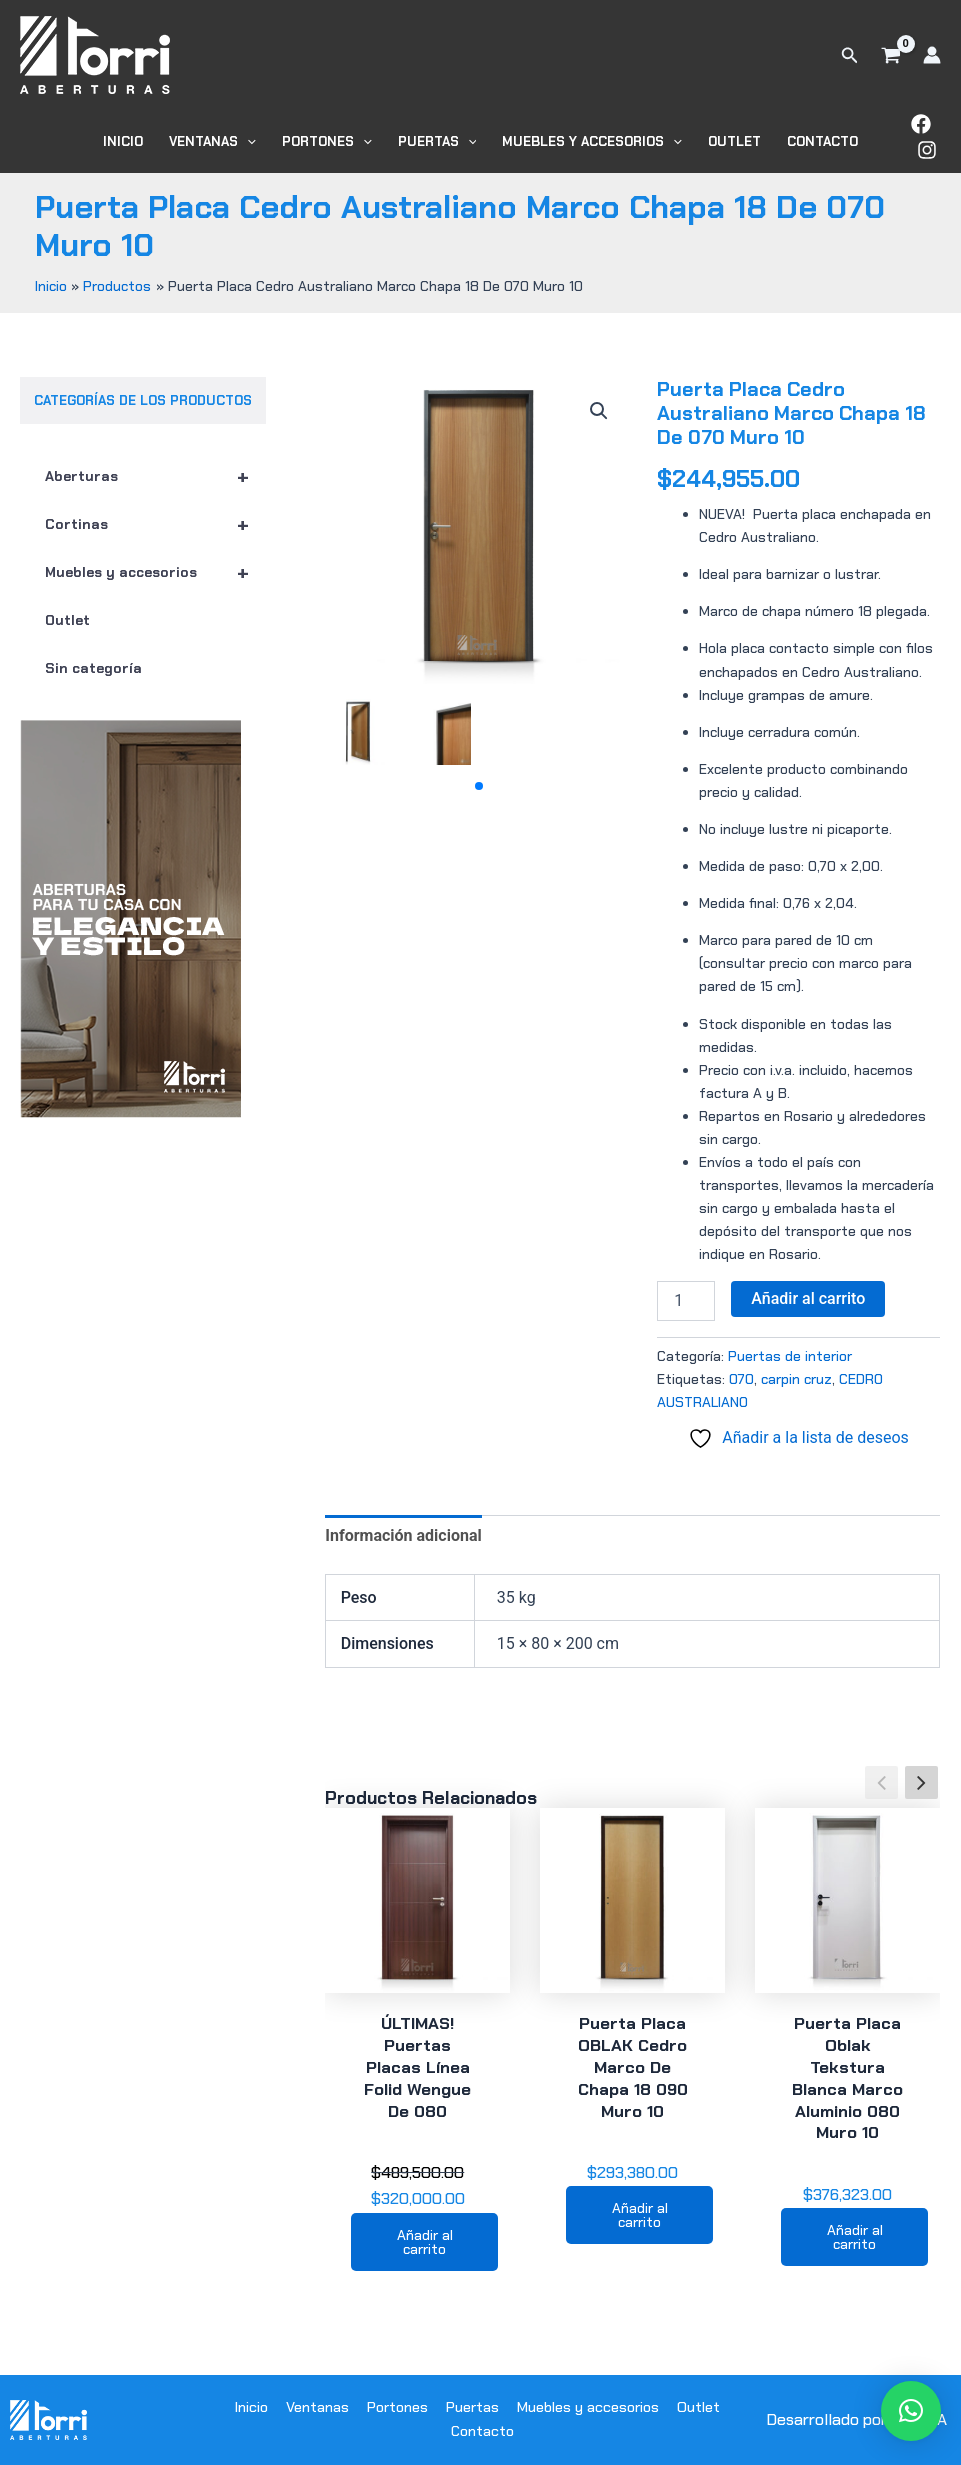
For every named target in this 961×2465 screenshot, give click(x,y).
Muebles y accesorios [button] (592, 141)
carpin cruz (796, 1379)
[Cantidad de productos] (686, 1301)
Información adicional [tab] (403, 1535)
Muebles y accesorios (155, 572)
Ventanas (317, 2407)
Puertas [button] (437, 141)
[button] (850, 55)
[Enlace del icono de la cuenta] (932, 55)
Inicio (123, 141)
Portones (397, 2407)
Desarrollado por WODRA (856, 2419)
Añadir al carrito (808, 1298)
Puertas (472, 2407)
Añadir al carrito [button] (425, 2242)
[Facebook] (921, 124)
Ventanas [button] (212, 141)
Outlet (734, 141)
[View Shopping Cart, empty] (891, 55)
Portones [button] (327, 141)
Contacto (822, 141)
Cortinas (155, 524)
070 (741, 1379)
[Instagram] (927, 150)
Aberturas (155, 476)
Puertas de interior (790, 1356)
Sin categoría (93, 668)
